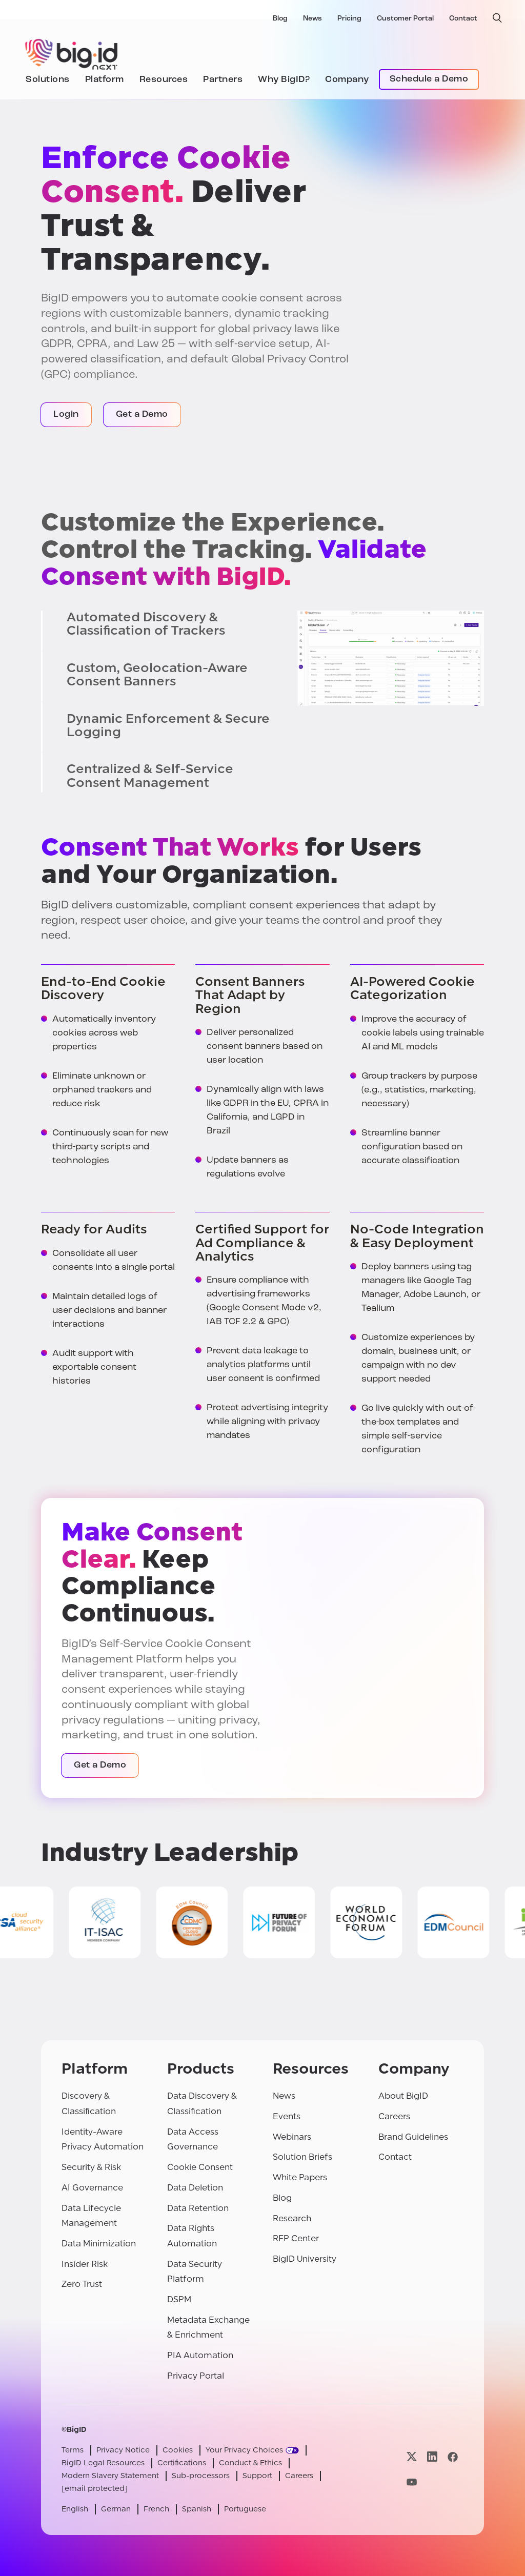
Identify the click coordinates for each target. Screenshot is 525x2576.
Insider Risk (85, 2264)
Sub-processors (201, 2475)
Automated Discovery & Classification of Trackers (146, 624)
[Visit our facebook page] (453, 2457)
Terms (73, 2450)
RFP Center (296, 2238)
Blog (280, 19)
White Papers (300, 2177)
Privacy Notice (123, 2450)
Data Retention (198, 2208)
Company (347, 80)
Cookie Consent (200, 2167)
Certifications (181, 2463)
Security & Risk (91, 2167)
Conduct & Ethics (250, 2463)
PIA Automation (200, 2355)
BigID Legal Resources (103, 2463)
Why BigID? (284, 80)
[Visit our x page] (412, 2457)
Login (66, 414)
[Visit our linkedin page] (432, 2457)
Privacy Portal (195, 2376)
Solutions (48, 80)
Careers (394, 2116)
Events (286, 2116)
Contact (463, 19)
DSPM (179, 2299)
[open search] (497, 18)
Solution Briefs (302, 2157)
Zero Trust (82, 2284)
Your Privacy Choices (244, 2450)
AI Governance (92, 2188)
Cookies (178, 2450)
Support (257, 2475)
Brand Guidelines (413, 2137)
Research (292, 2218)
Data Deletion (195, 2188)
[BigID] (72, 53)
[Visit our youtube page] (412, 2482)
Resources (163, 80)
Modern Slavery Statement (110, 2475)
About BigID (403, 2096)
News (312, 19)
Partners (223, 80)
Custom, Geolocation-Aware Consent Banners (157, 674)
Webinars (292, 2137)
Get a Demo (142, 414)
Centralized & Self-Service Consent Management (150, 775)
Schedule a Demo (429, 79)
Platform (104, 80)
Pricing (349, 19)
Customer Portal (405, 19)
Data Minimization (99, 2243)
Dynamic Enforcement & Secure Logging (168, 725)
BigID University (304, 2259)
